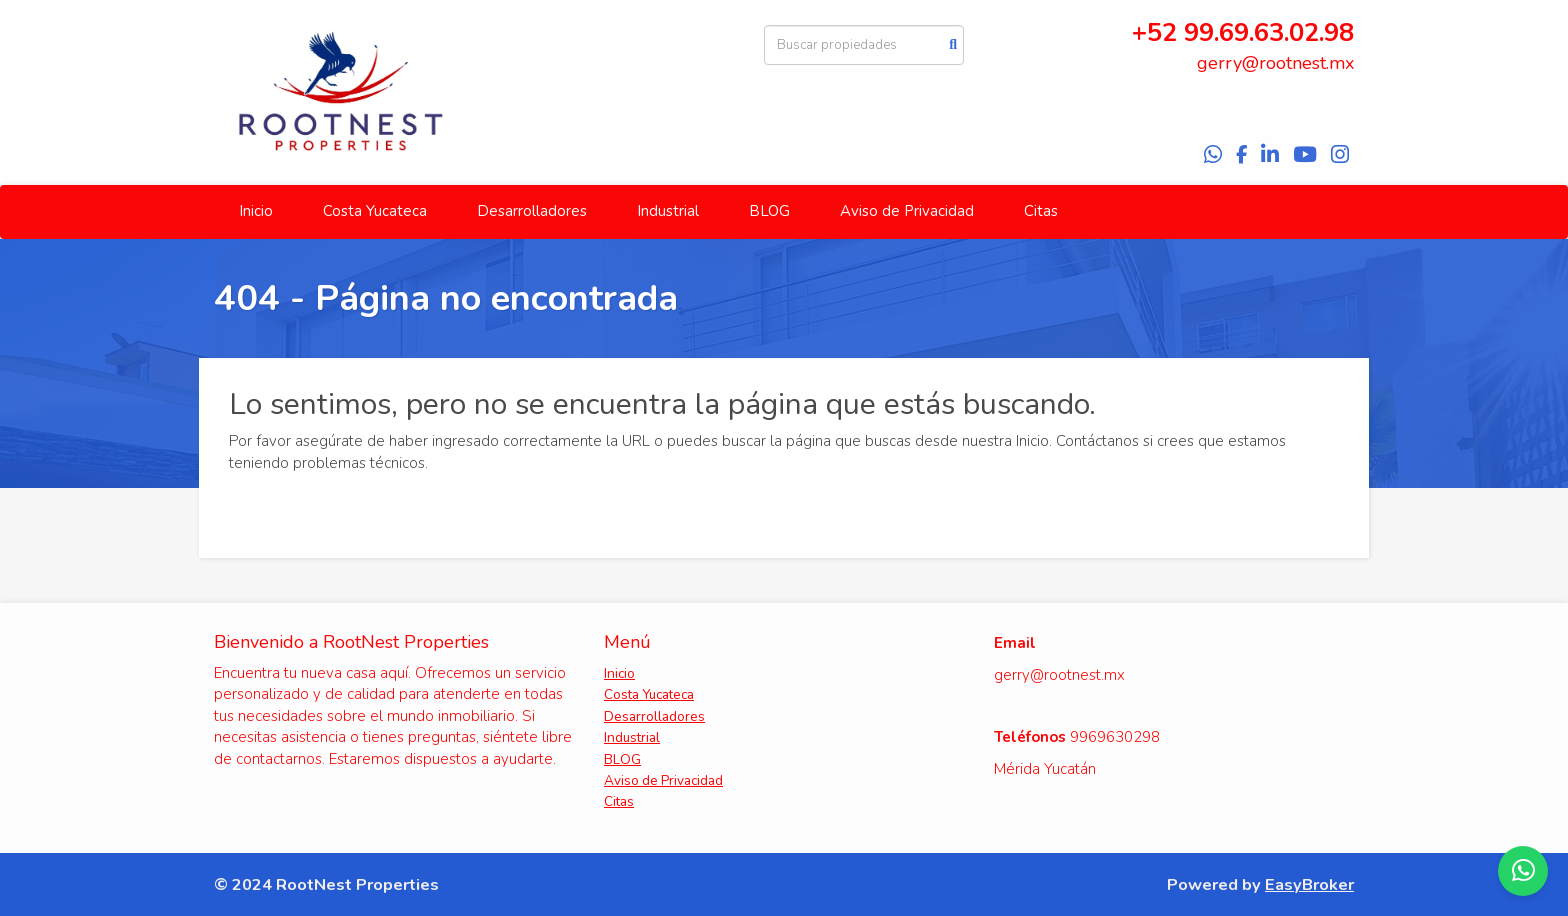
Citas (1041, 211)
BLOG (769, 211)
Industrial (668, 211)
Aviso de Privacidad (907, 211)
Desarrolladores (532, 211)
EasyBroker (1309, 884)
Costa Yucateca (375, 211)
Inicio (256, 211)
